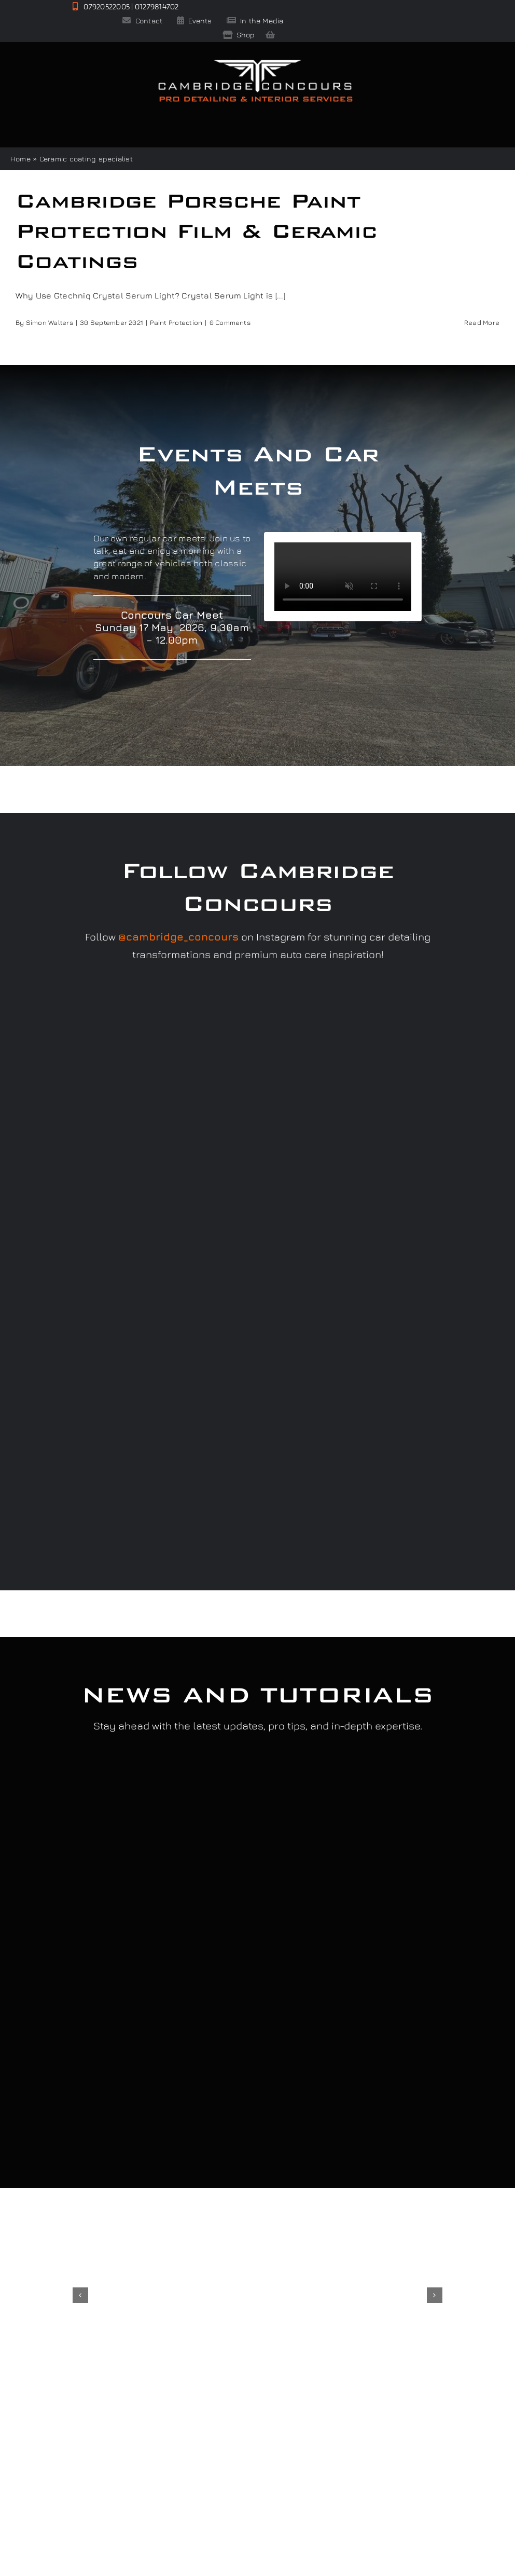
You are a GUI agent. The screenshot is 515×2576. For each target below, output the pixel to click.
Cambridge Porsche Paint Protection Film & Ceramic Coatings (196, 230)
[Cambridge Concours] (255, 61)
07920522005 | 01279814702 (126, 6)
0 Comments (230, 322)
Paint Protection (176, 322)
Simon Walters (49, 322)
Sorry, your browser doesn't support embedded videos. (342, 576)
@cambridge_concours (178, 937)
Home (20, 158)
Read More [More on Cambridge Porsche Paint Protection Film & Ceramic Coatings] (481, 322)
